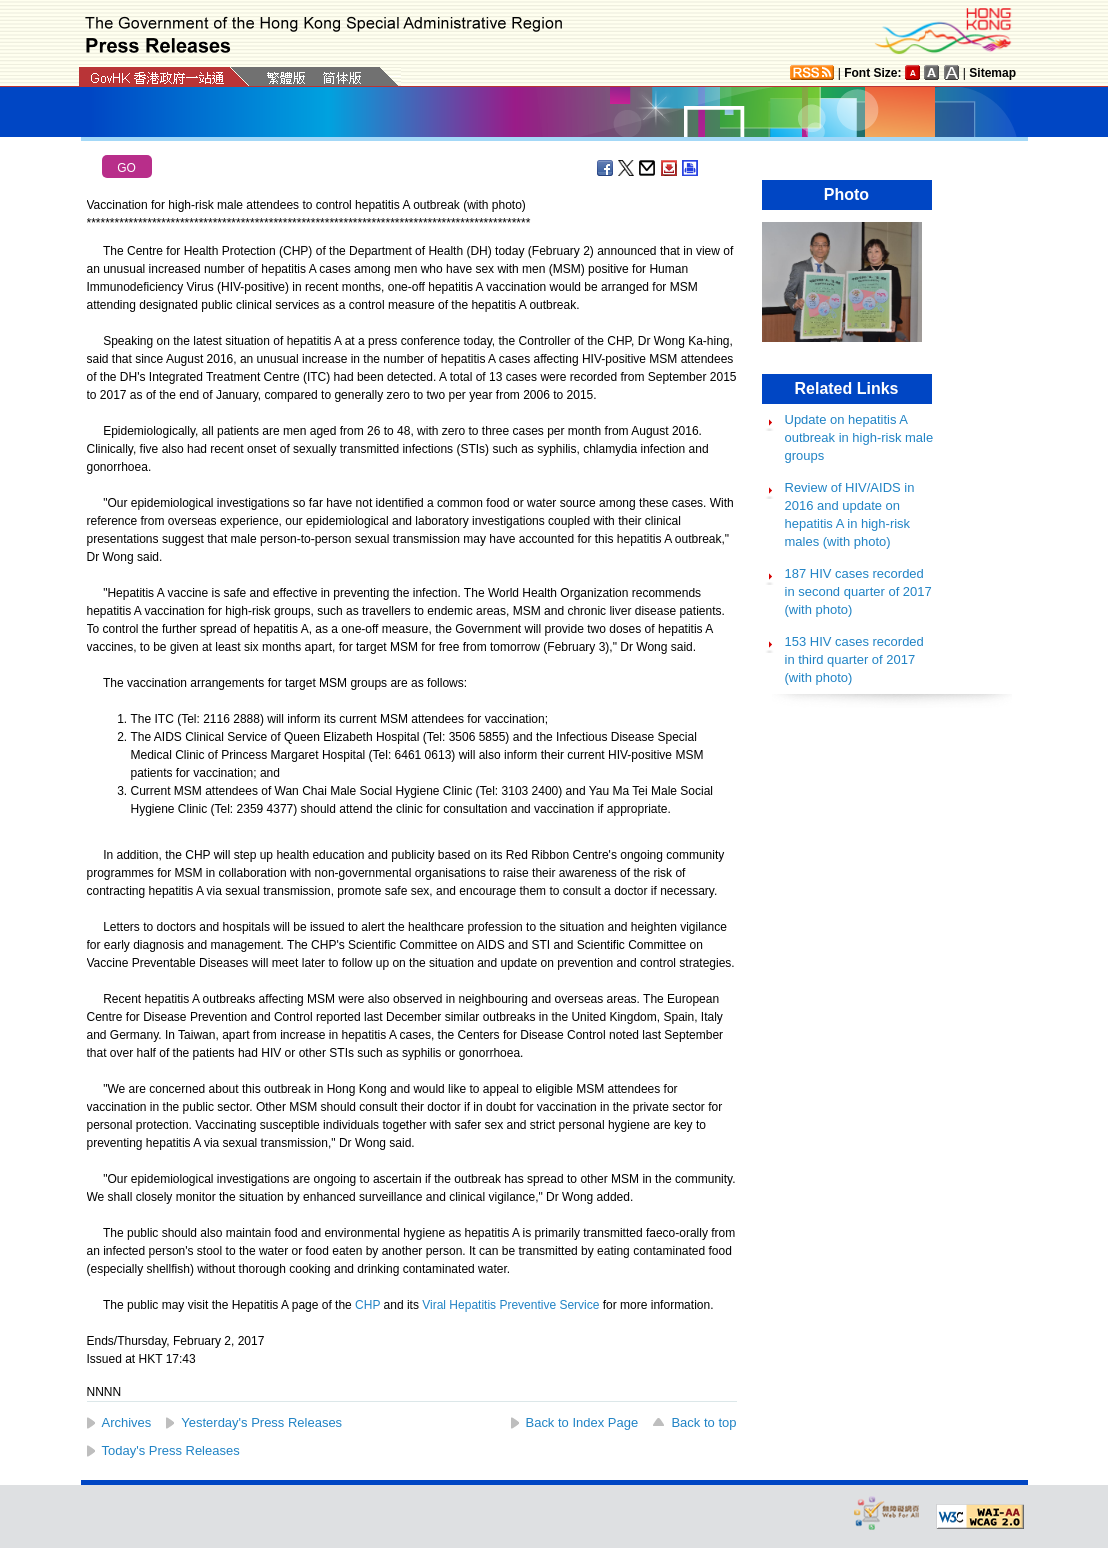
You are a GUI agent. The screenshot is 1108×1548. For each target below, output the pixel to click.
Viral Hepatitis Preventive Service (510, 1305)
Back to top (703, 1422)
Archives (127, 1422)
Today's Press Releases (171, 1450)
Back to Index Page (582, 1422)
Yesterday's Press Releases (261, 1422)
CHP (367, 1305)
